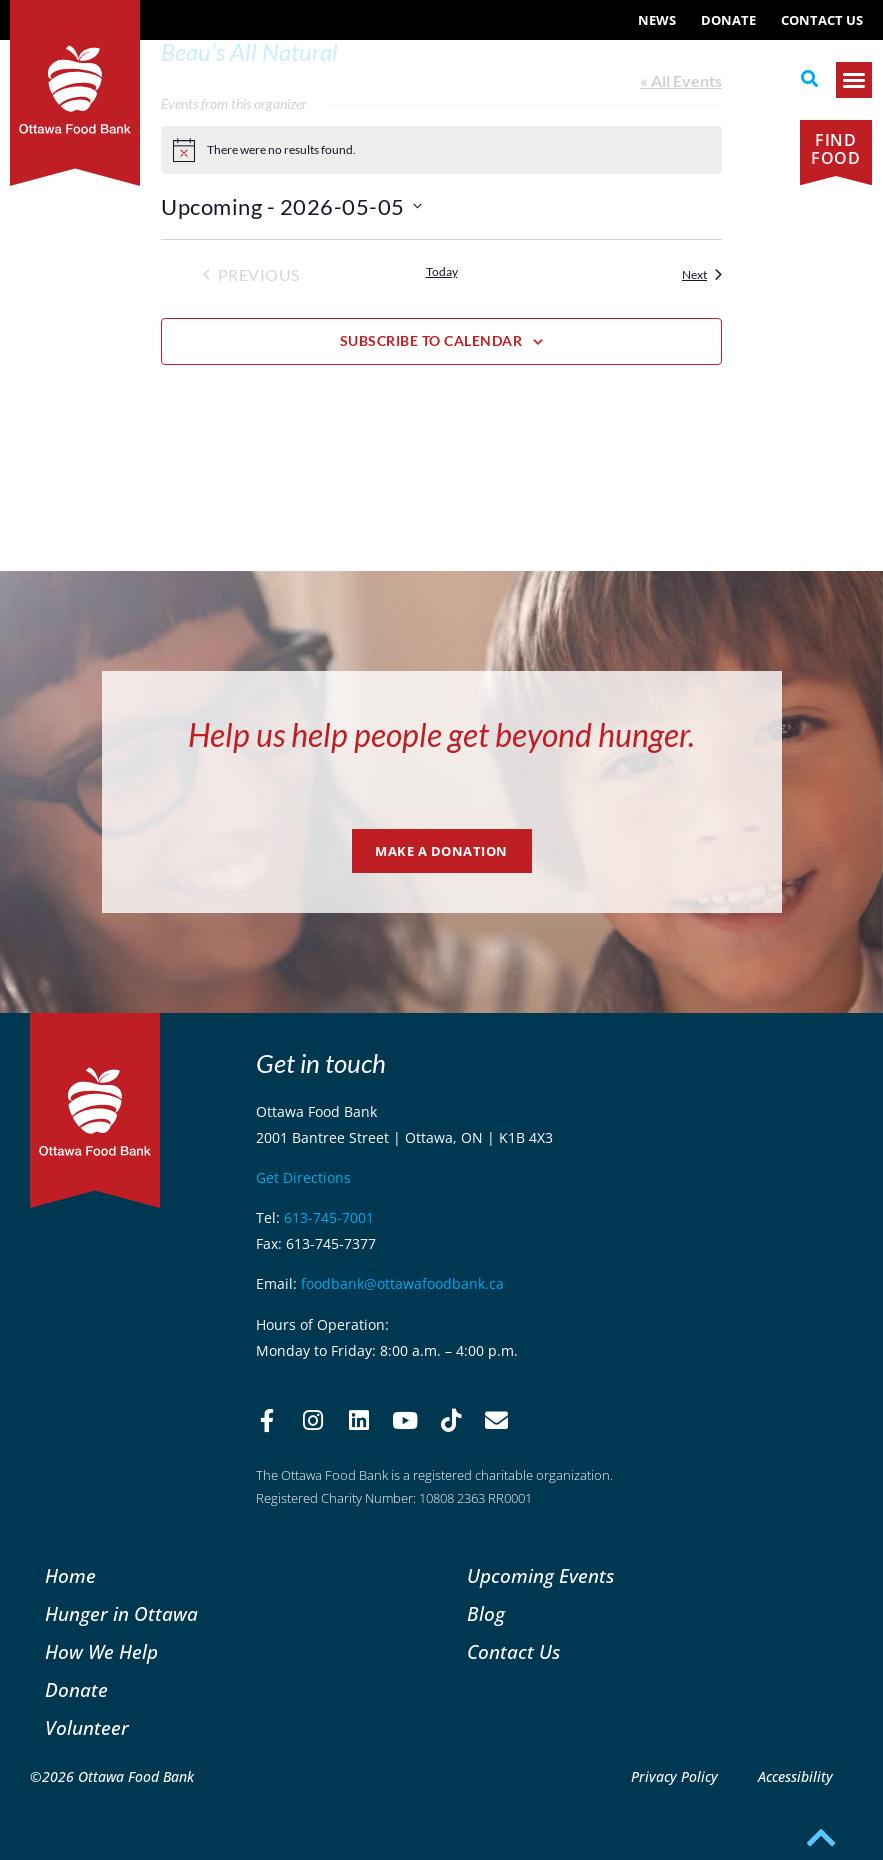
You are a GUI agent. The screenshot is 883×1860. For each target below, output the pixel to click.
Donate (728, 20)
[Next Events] (702, 275)
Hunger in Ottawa (121, 1613)
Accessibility (795, 1776)
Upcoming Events (540, 1575)
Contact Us (822, 20)
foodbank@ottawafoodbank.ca (402, 1283)
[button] (810, 79)
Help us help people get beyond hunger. (441, 734)
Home (70, 1575)
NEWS (657, 20)
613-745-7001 (329, 1217)
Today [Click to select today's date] (442, 271)
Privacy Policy (674, 1776)
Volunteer (87, 1727)
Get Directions (303, 1177)
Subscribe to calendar (431, 340)
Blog (486, 1613)
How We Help (101, 1651)
